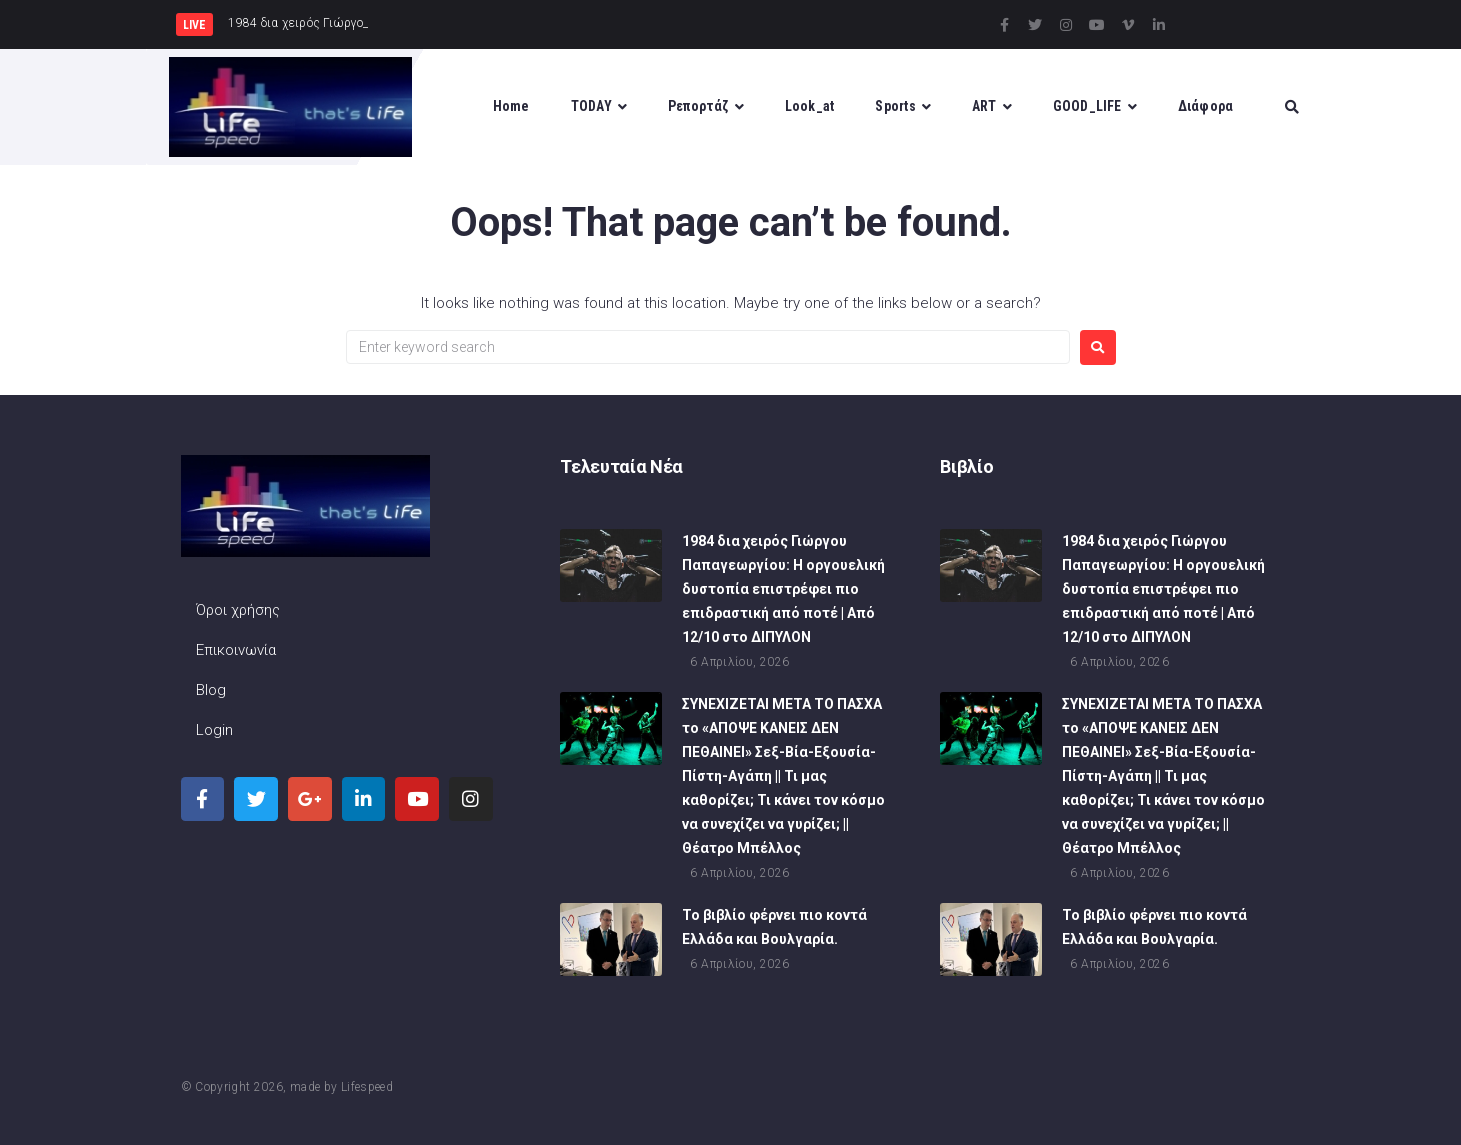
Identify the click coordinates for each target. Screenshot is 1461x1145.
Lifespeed (367, 1087)
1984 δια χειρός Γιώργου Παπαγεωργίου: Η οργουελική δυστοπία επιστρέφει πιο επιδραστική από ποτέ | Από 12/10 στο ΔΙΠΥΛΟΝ (783, 591)
